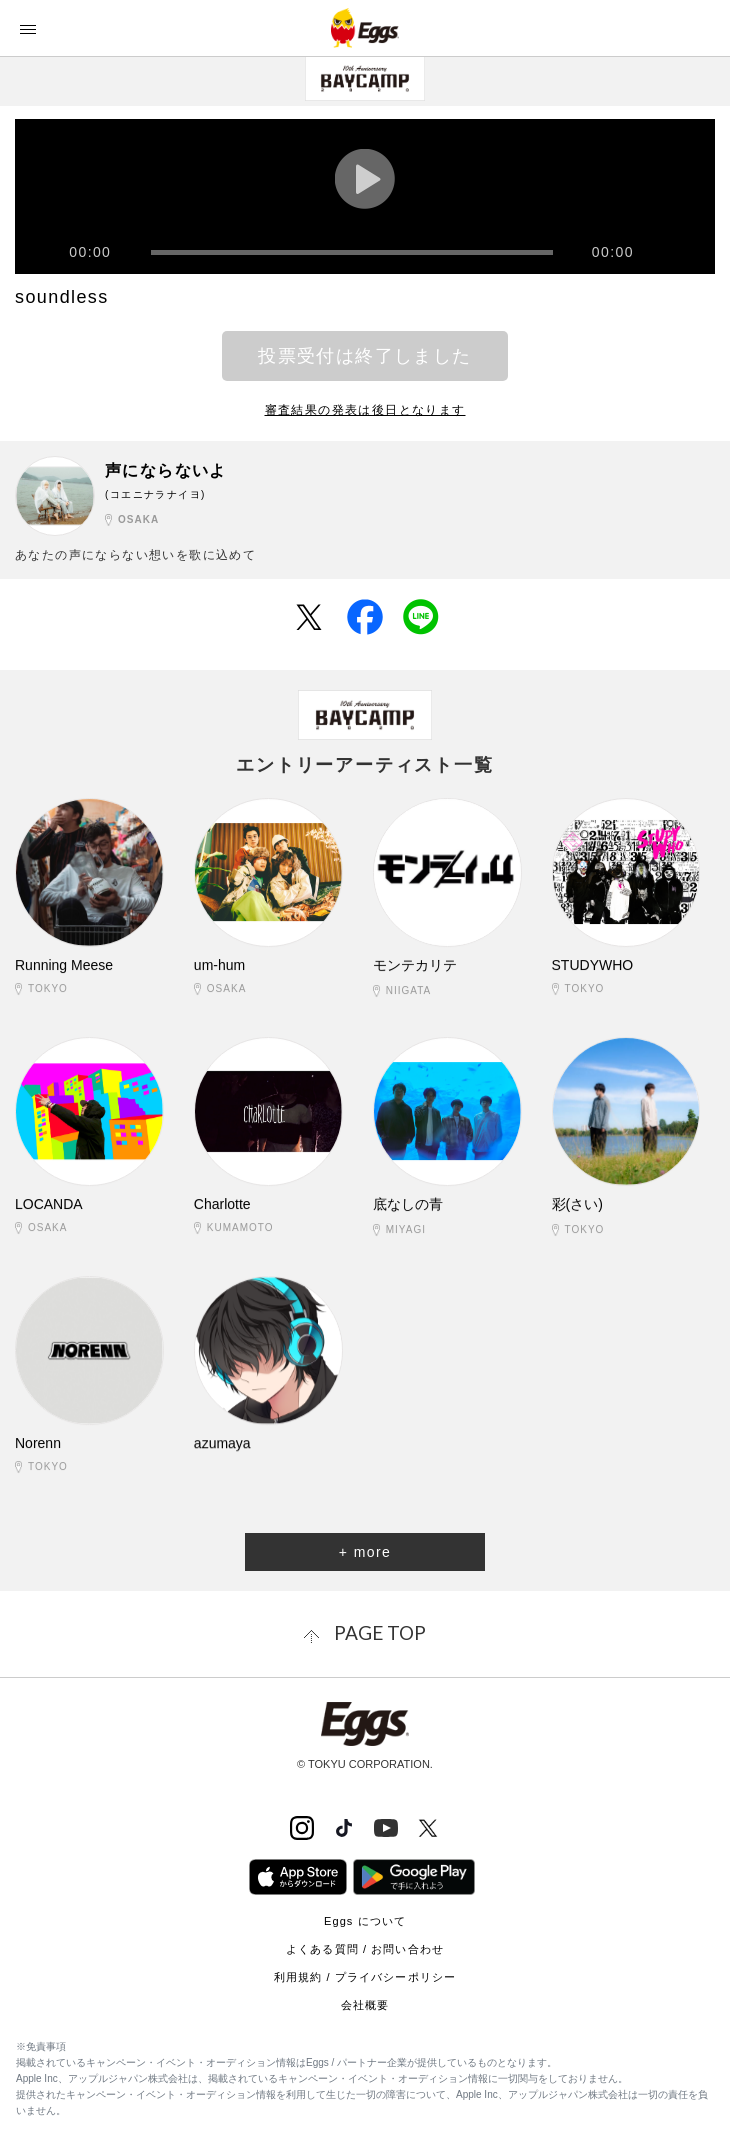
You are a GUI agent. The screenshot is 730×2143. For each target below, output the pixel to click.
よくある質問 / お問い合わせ (365, 1949)
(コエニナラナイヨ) (155, 494)
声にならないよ (166, 470)
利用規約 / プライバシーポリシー (365, 1977)
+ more (365, 1552)
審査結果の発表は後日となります (365, 410)
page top (380, 1632)
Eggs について (365, 1921)
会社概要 (365, 2005)
